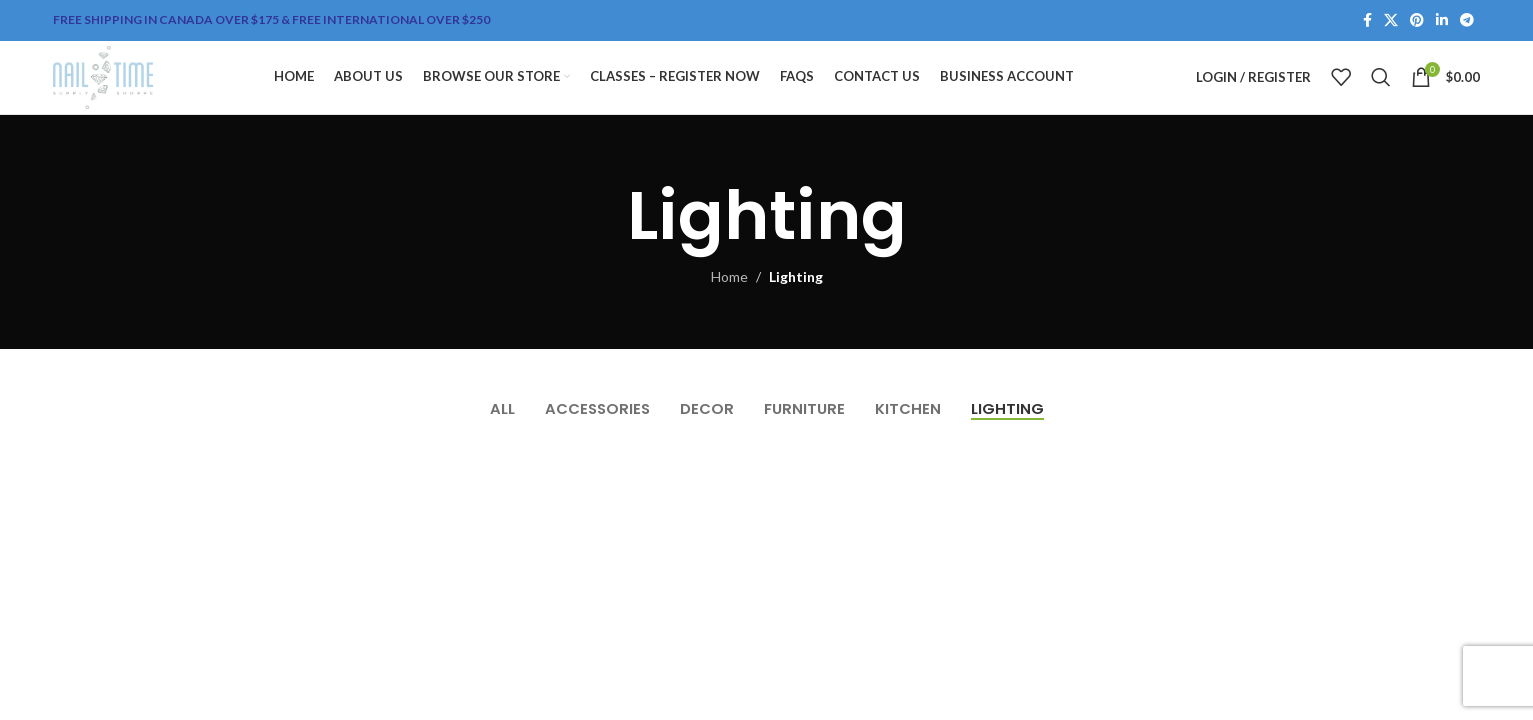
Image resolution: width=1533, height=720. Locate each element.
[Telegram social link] (1467, 21)
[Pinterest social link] (1417, 21)
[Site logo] (127, 92)
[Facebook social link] (1367, 21)
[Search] (1381, 94)
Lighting (796, 309)
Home (729, 309)
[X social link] (1391, 21)
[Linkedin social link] (1442, 21)
